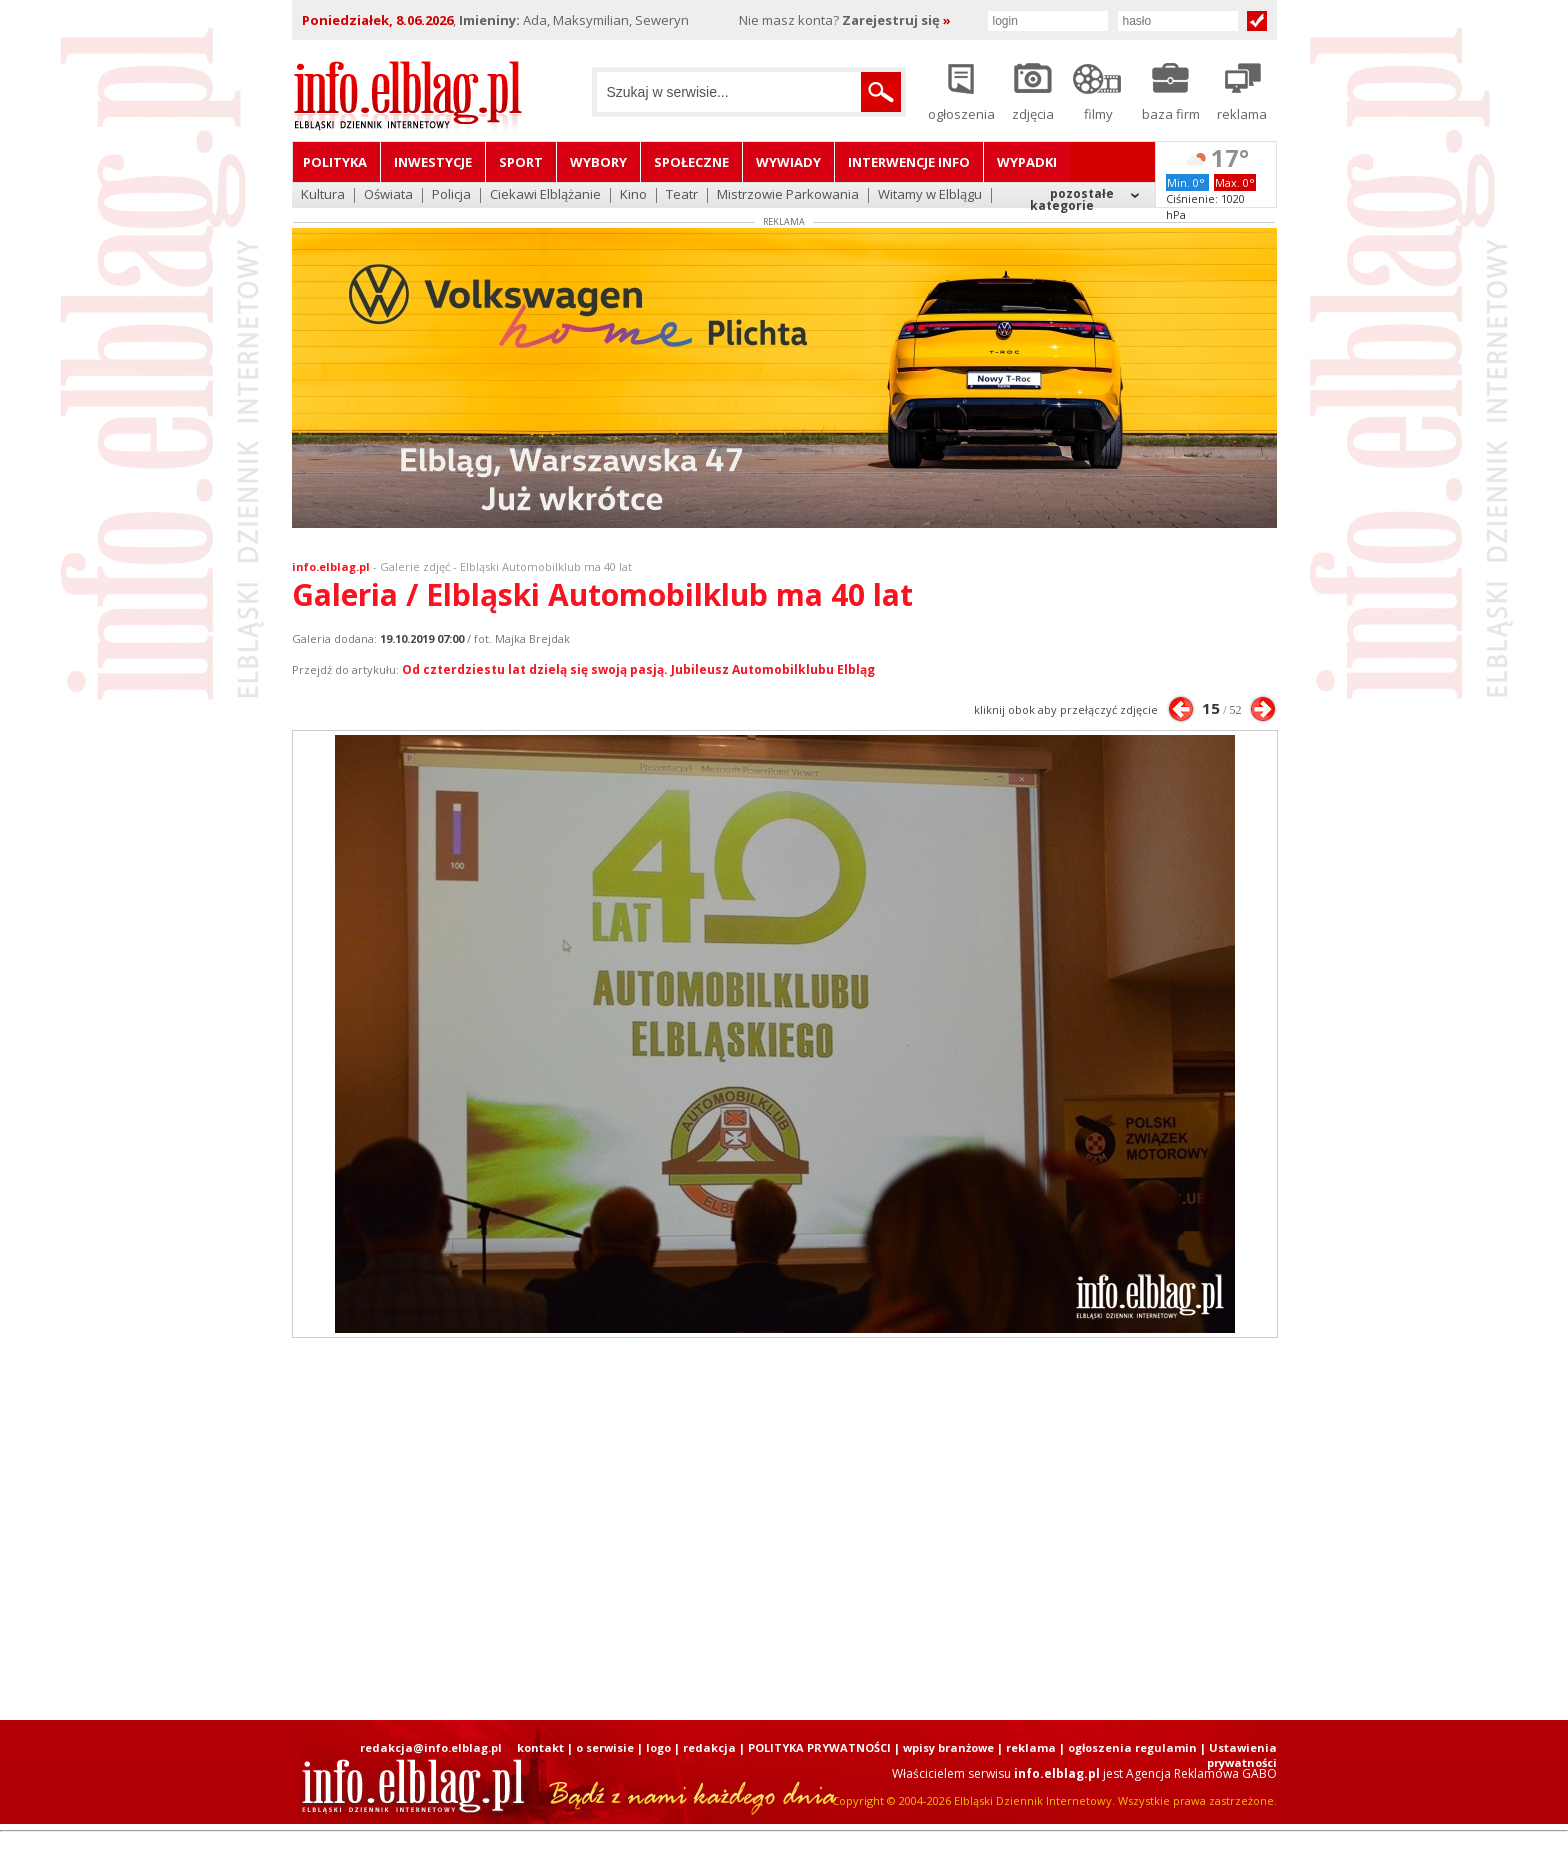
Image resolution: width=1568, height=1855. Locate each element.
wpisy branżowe (948, 1747)
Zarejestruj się (896, 20)
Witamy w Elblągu (930, 195)
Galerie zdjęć (415, 566)
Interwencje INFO (909, 162)
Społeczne (691, 162)
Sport (521, 162)
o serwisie (605, 1747)
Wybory (598, 162)
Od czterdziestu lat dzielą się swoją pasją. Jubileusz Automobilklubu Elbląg (638, 669)
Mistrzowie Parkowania (788, 195)
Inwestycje (433, 162)
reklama (1031, 1747)
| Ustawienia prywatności (1238, 1755)
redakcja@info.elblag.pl (431, 1747)
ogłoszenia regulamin (1132, 1747)
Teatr (682, 195)
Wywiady (788, 162)
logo (658, 1747)
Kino (633, 195)
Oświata (388, 195)
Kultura (323, 195)
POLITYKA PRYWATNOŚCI (819, 1747)
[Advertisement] (784, 1529)
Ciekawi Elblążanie (545, 195)
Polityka (335, 162)
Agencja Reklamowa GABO (1201, 1773)
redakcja (709, 1747)
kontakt (540, 1747)
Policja (451, 195)
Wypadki (1027, 162)
